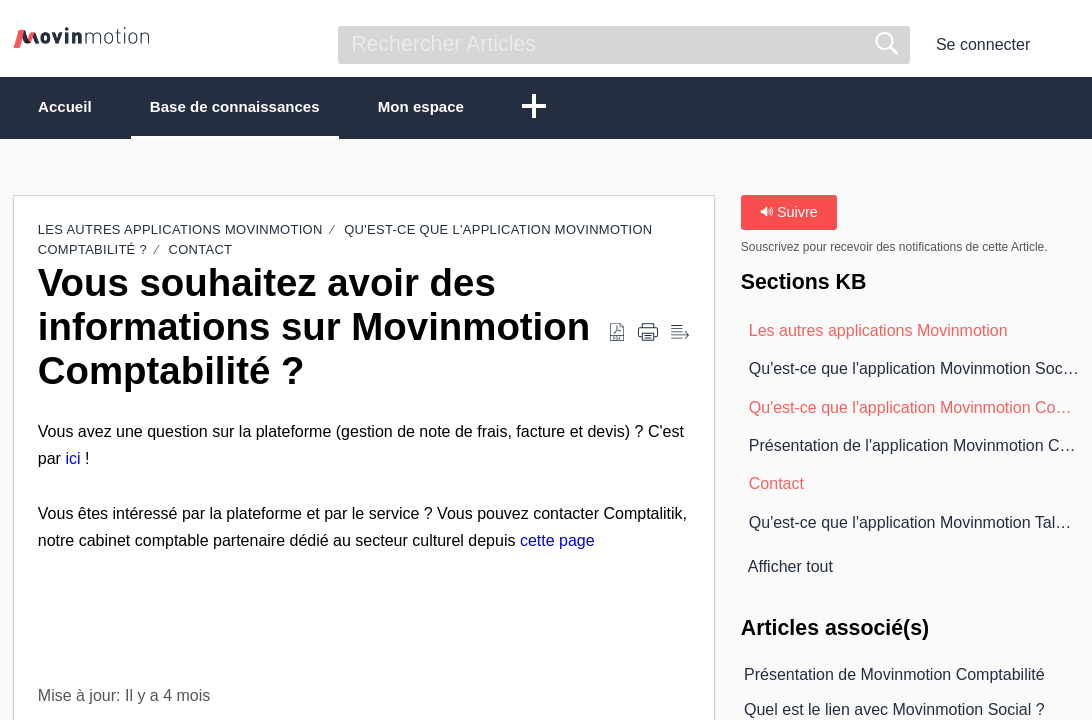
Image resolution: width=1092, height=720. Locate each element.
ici (72, 460)
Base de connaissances (265, 107)
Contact (201, 251)
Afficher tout (790, 568)
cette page (557, 541)
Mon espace (471, 107)
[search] (624, 45)
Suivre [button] (789, 213)
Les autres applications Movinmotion (180, 230)
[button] (1066, 45)
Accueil (76, 107)
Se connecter (983, 44)
